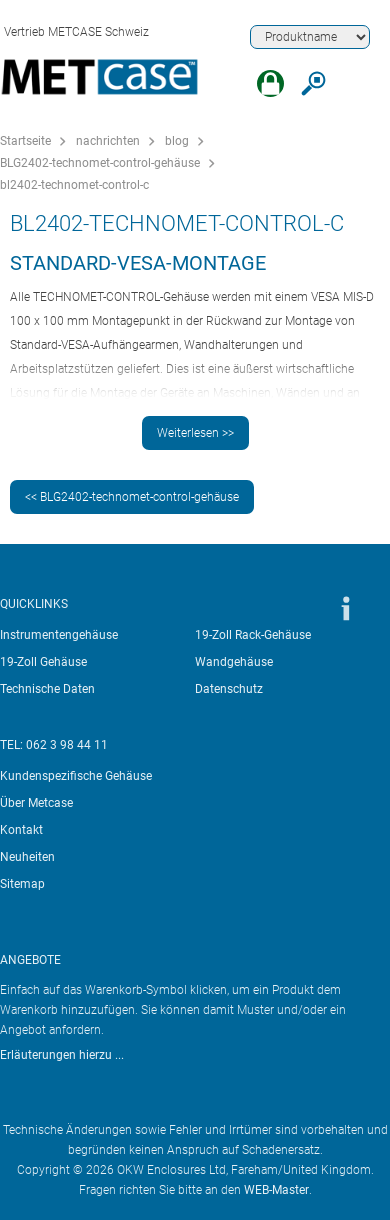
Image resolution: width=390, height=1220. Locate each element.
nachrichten (108, 141)
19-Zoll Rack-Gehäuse (253, 635)
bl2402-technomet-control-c (74, 185)
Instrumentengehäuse (59, 635)
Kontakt (21, 830)
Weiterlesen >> (195, 433)
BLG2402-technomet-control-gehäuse (100, 163)
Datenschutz (229, 689)
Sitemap (22, 884)
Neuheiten (27, 857)
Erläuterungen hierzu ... (62, 1055)
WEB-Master (276, 1190)
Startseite (25, 141)
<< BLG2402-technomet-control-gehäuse (132, 497)
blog (177, 141)
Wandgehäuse (234, 662)
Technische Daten (47, 689)
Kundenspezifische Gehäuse (76, 776)
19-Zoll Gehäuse (43, 662)
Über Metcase (36, 803)
